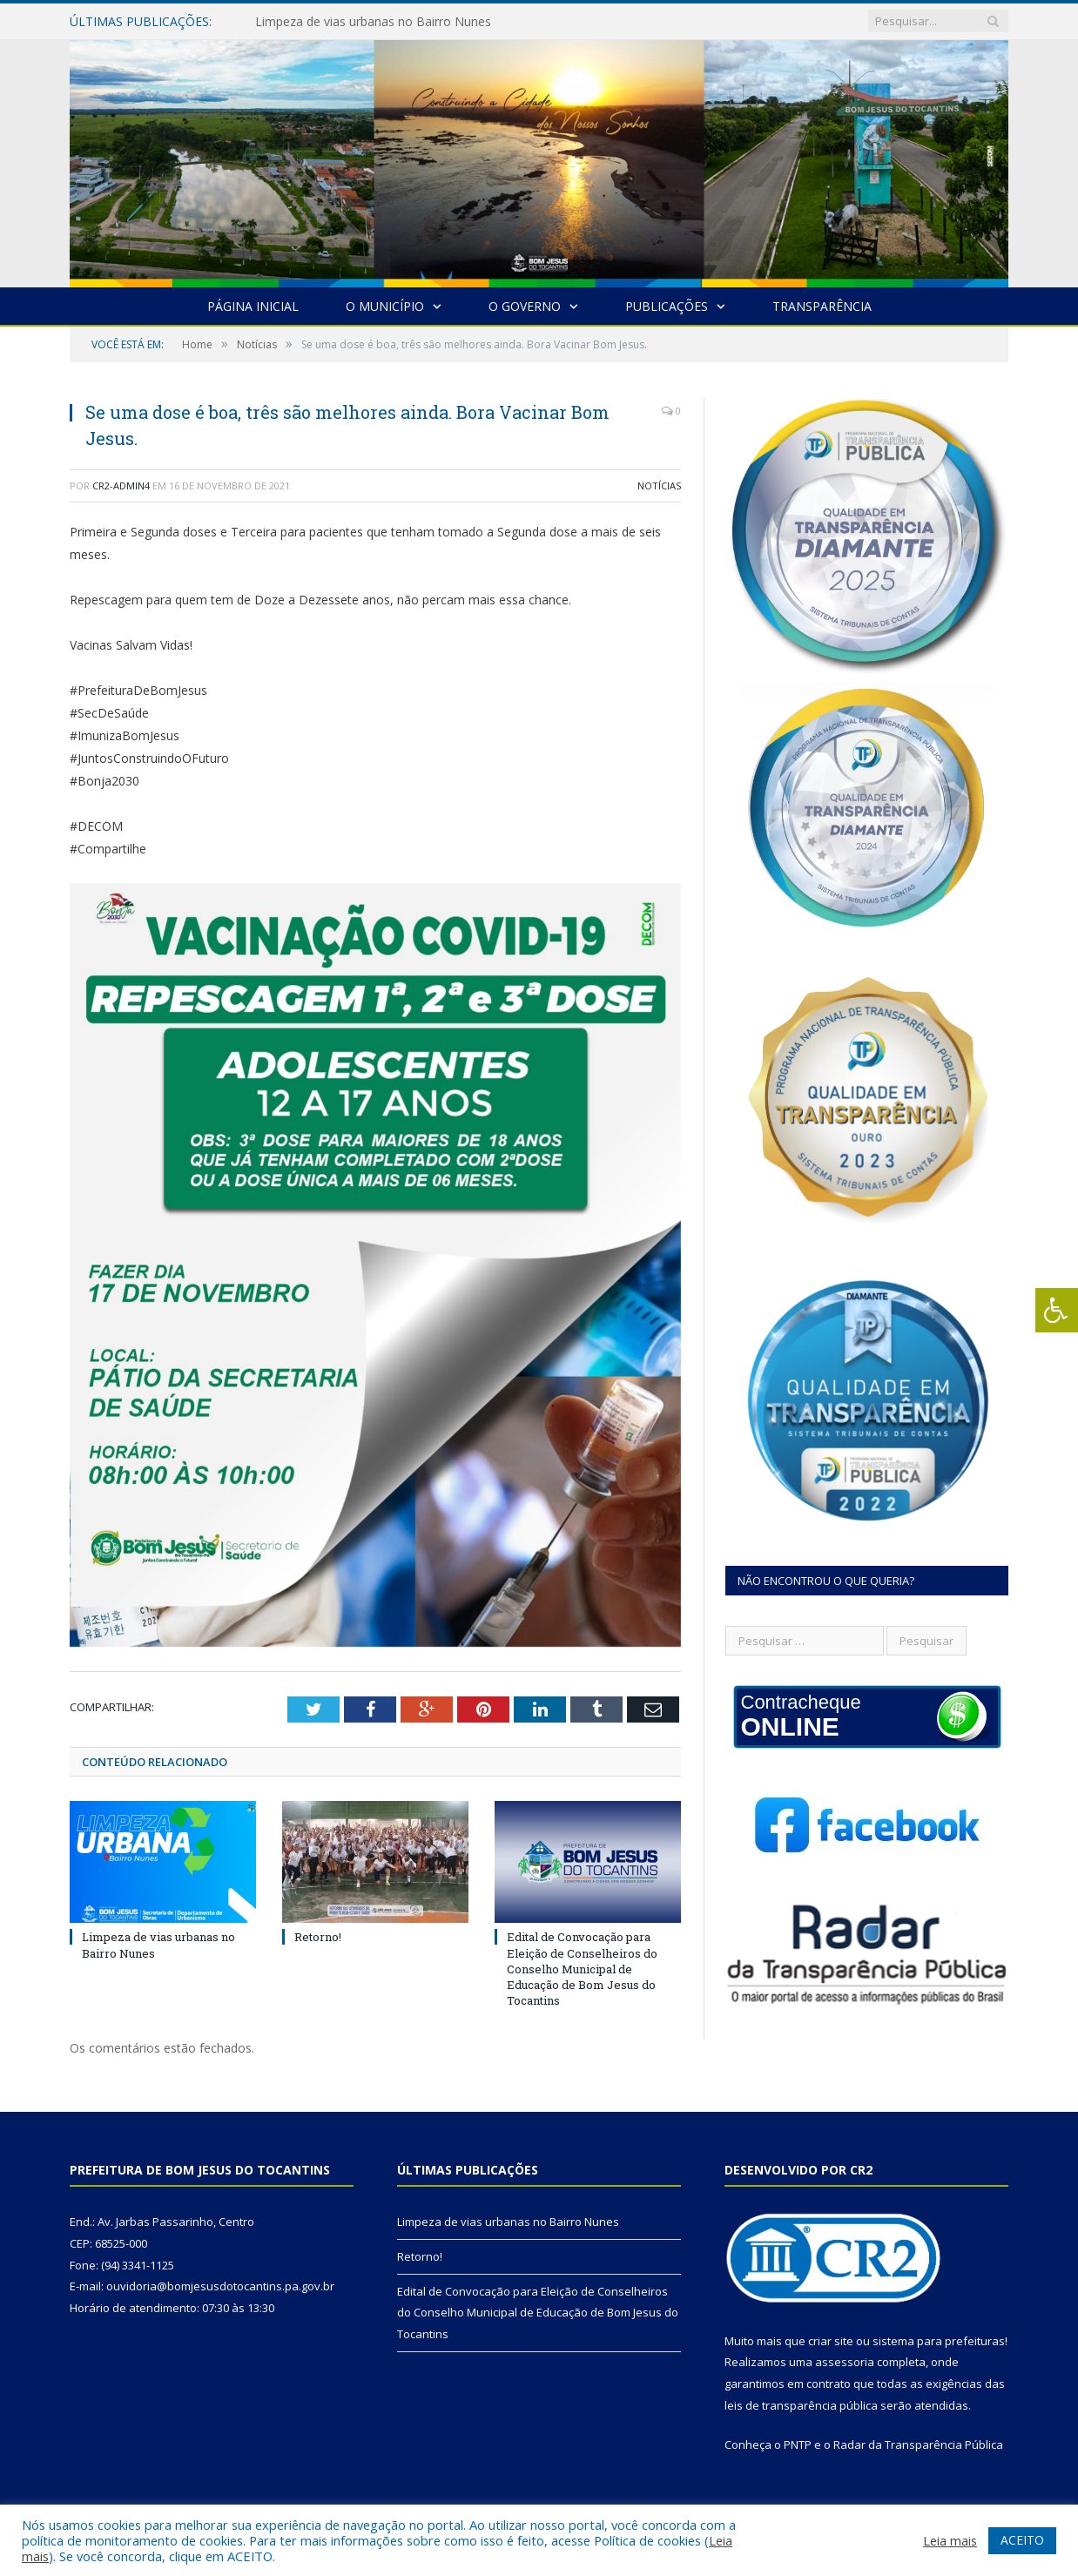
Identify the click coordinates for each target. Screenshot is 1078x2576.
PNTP (798, 2444)
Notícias (659, 485)
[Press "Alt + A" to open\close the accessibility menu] (1056, 1310)
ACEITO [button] (1022, 2540)
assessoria (844, 2362)
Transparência (822, 306)
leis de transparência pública (801, 2405)
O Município (385, 306)
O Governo (524, 306)
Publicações (666, 306)
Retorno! (317, 1937)
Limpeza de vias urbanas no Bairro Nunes (373, 22)
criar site (830, 2341)
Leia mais (950, 2540)
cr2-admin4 (121, 485)
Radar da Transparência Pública (918, 2444)
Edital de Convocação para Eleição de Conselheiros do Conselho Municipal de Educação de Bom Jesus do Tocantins (582, 1968)
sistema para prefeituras (939, 2341)
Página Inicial (253, 306)
